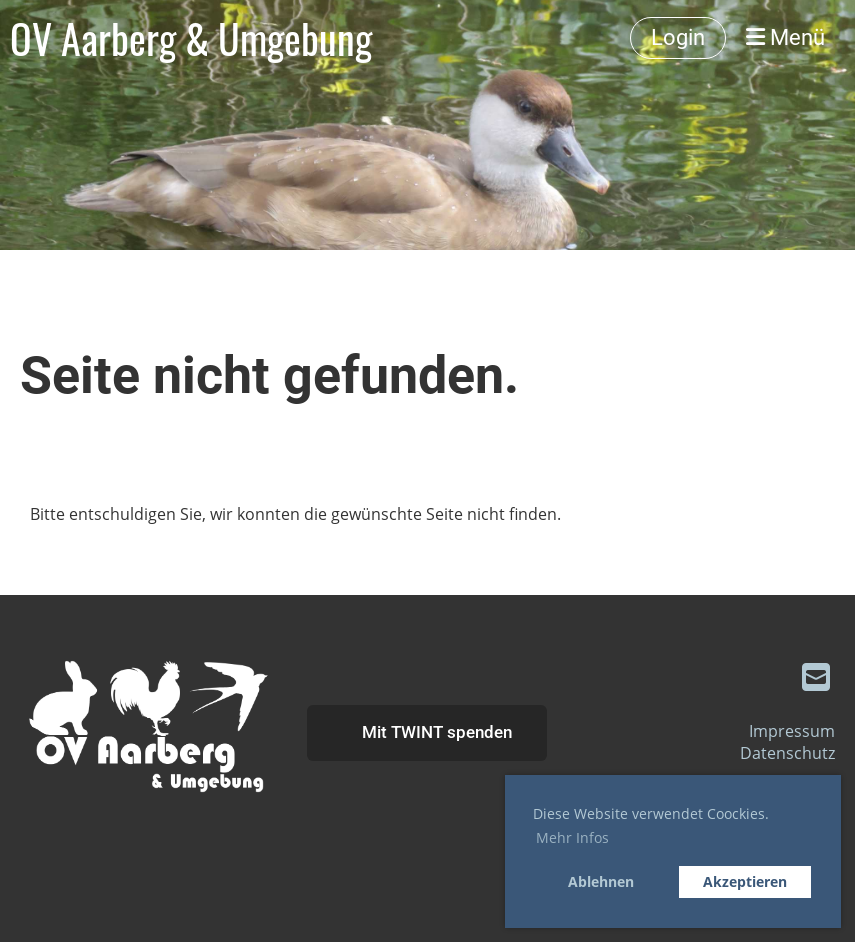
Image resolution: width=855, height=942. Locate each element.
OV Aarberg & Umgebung (191, 38)
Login (678, 37)
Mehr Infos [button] (572, 837)
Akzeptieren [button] (745, 881)
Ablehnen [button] (601, 881)
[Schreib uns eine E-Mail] (816, 676)
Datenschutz (787, 753)
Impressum (792, 731)
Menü (785, 37)
